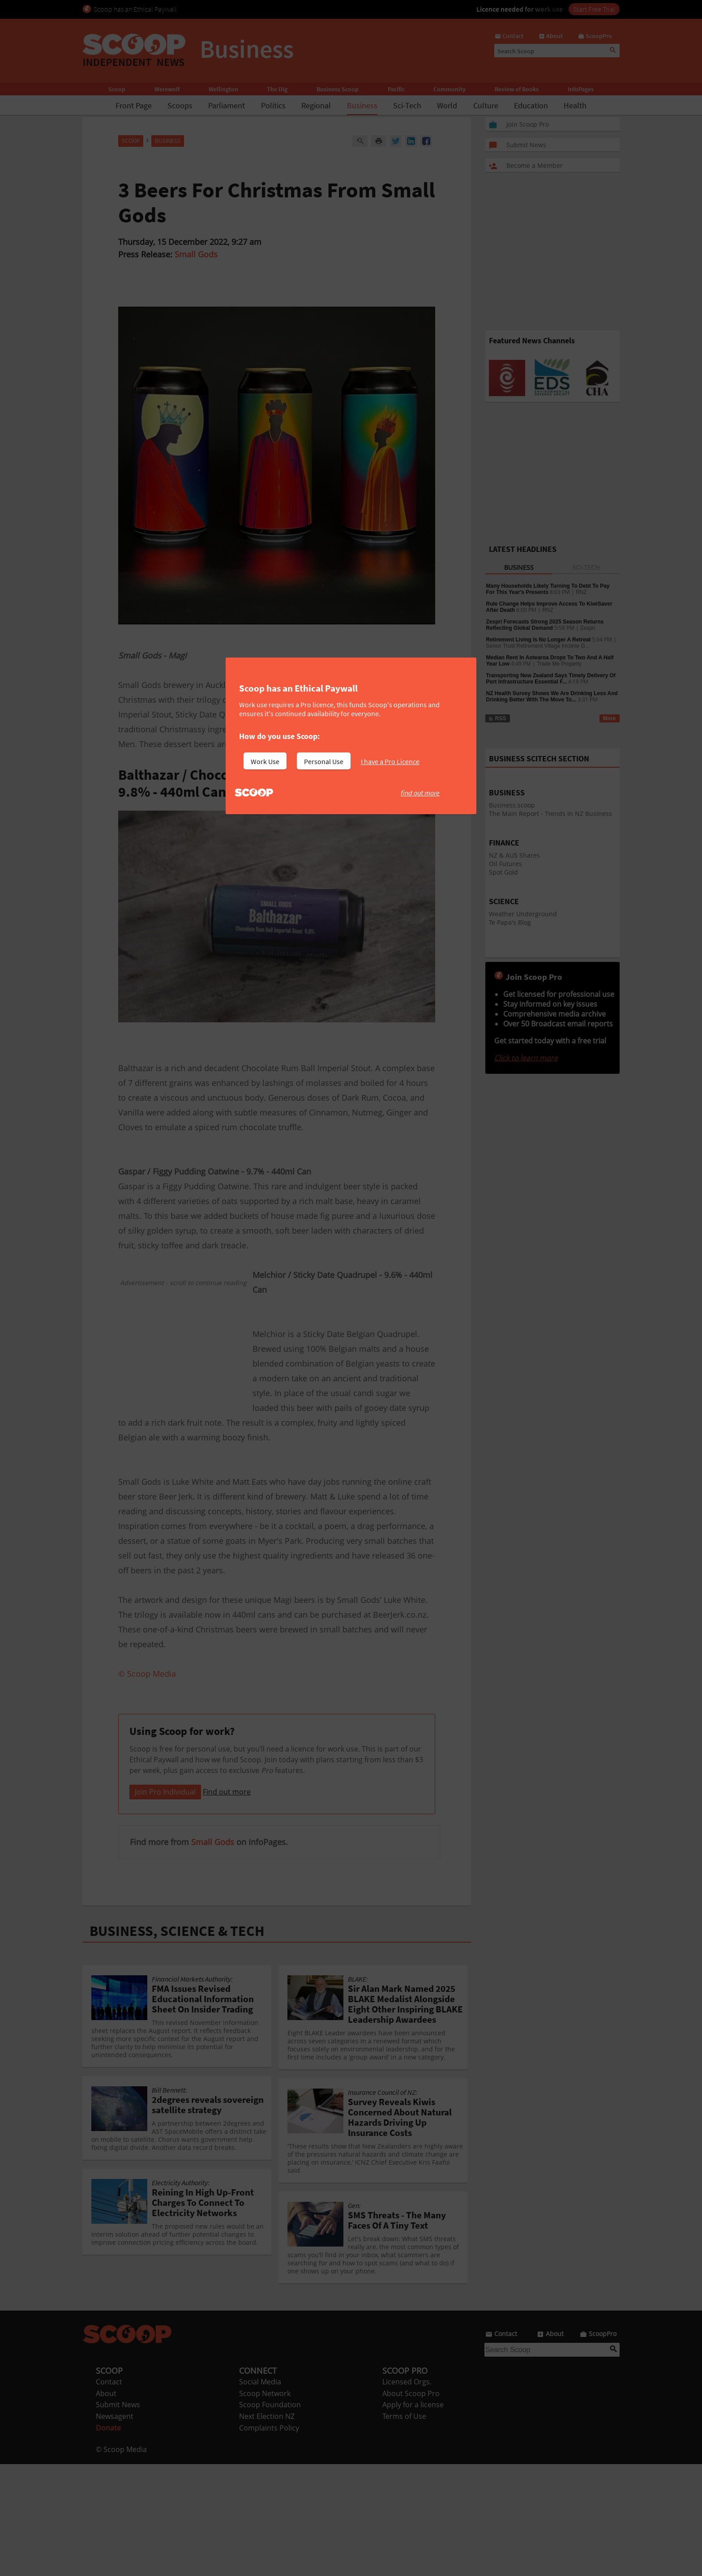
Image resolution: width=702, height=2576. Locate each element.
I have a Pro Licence (390, 761)
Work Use (265, 761)
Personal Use (323, 761)
